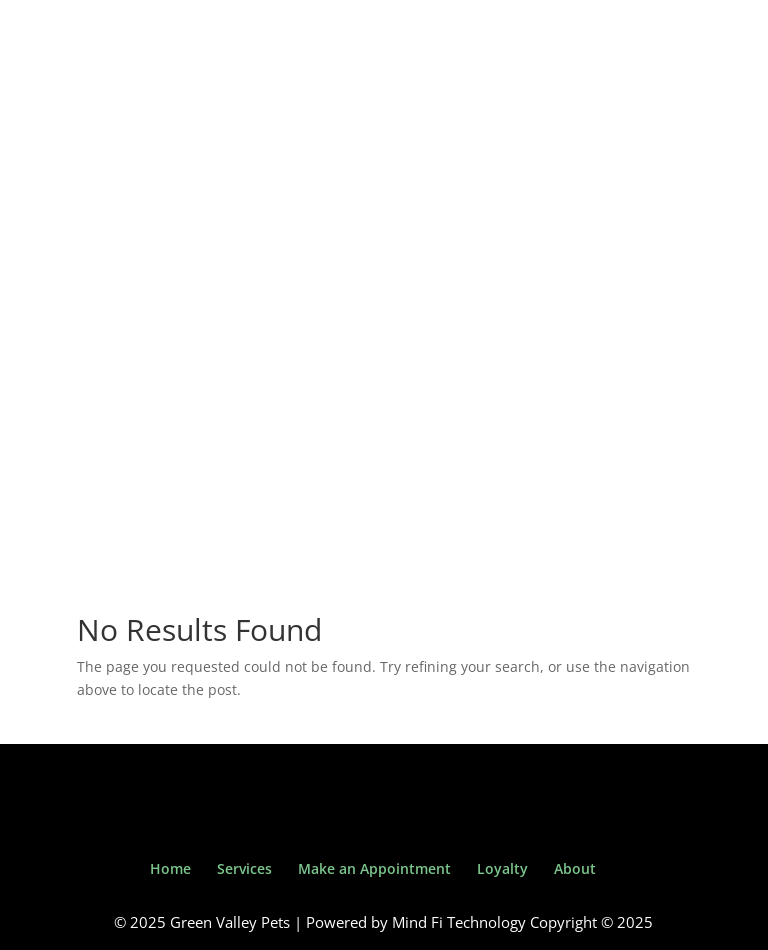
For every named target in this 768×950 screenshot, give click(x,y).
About (575, 868)
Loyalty (502, 868)
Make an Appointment (374, 868)
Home (170, 868)
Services (244, 868)
